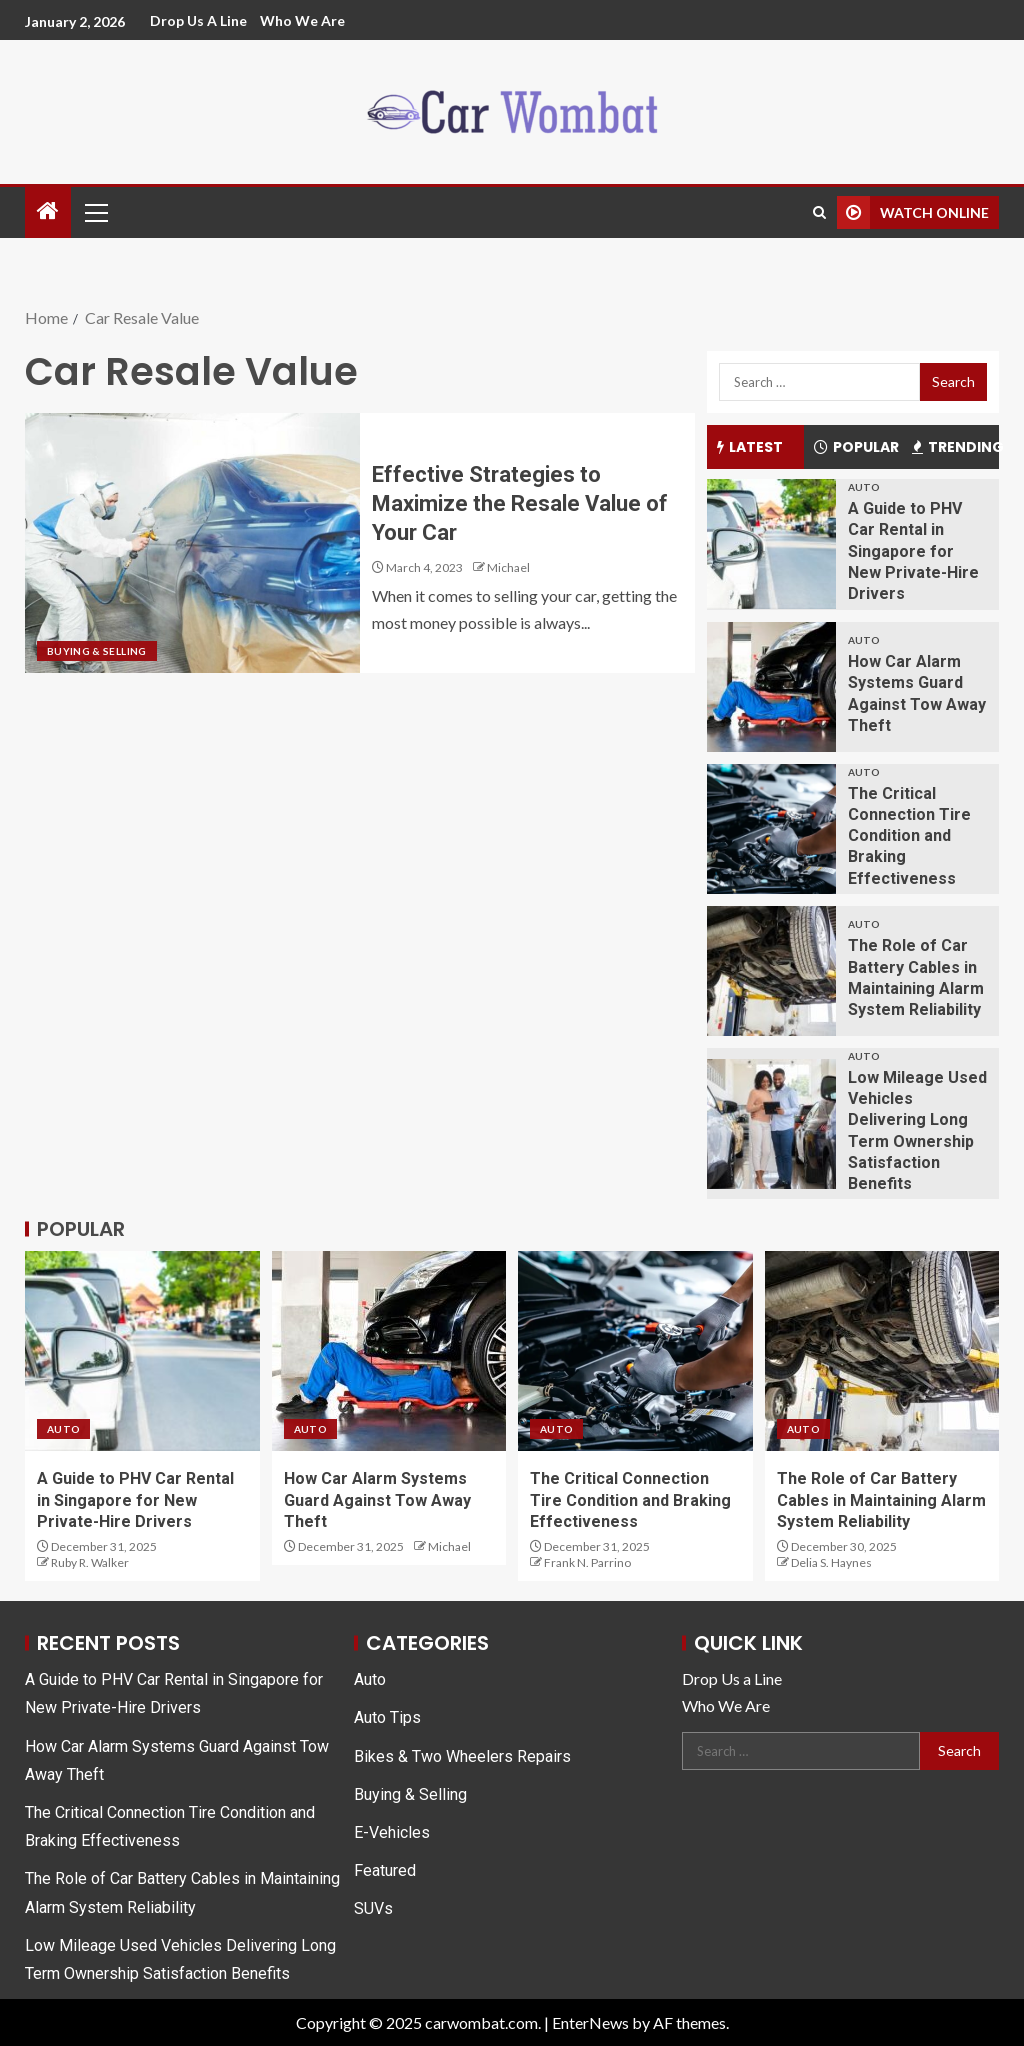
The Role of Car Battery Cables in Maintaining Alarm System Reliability (881, 1500)
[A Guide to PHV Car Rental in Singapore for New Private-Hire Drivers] (771, 544)
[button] (95, 212)
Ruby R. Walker (90, 1562)
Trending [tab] (955, 447)
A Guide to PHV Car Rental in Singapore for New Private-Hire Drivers (913, 551)
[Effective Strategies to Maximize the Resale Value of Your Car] (192, 543)
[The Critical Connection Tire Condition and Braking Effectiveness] (771, 829)
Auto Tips (387, 1717)
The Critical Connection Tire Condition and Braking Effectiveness (909, 836)
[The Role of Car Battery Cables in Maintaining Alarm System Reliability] (771, 971)
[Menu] (95, 212)
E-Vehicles (392, 1832)
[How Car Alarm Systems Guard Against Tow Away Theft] (771, 687)
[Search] (819, 212)
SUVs (373, 1908)
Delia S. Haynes (831, 1562)
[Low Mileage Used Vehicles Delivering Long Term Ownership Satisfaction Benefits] (771, 1124)
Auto (864, 487)
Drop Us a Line (198, 20)
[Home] (48, 211)
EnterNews (590, 2022)
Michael (508, 567)
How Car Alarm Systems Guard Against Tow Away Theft (377, 1500)
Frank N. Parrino (587, 1562)
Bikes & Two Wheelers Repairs (462, 1756)
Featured (385, 1870)
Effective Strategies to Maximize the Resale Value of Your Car (520, 504)
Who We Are (302, 20)
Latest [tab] (750, 447)
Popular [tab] (856, 447)
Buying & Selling (97, 651)
